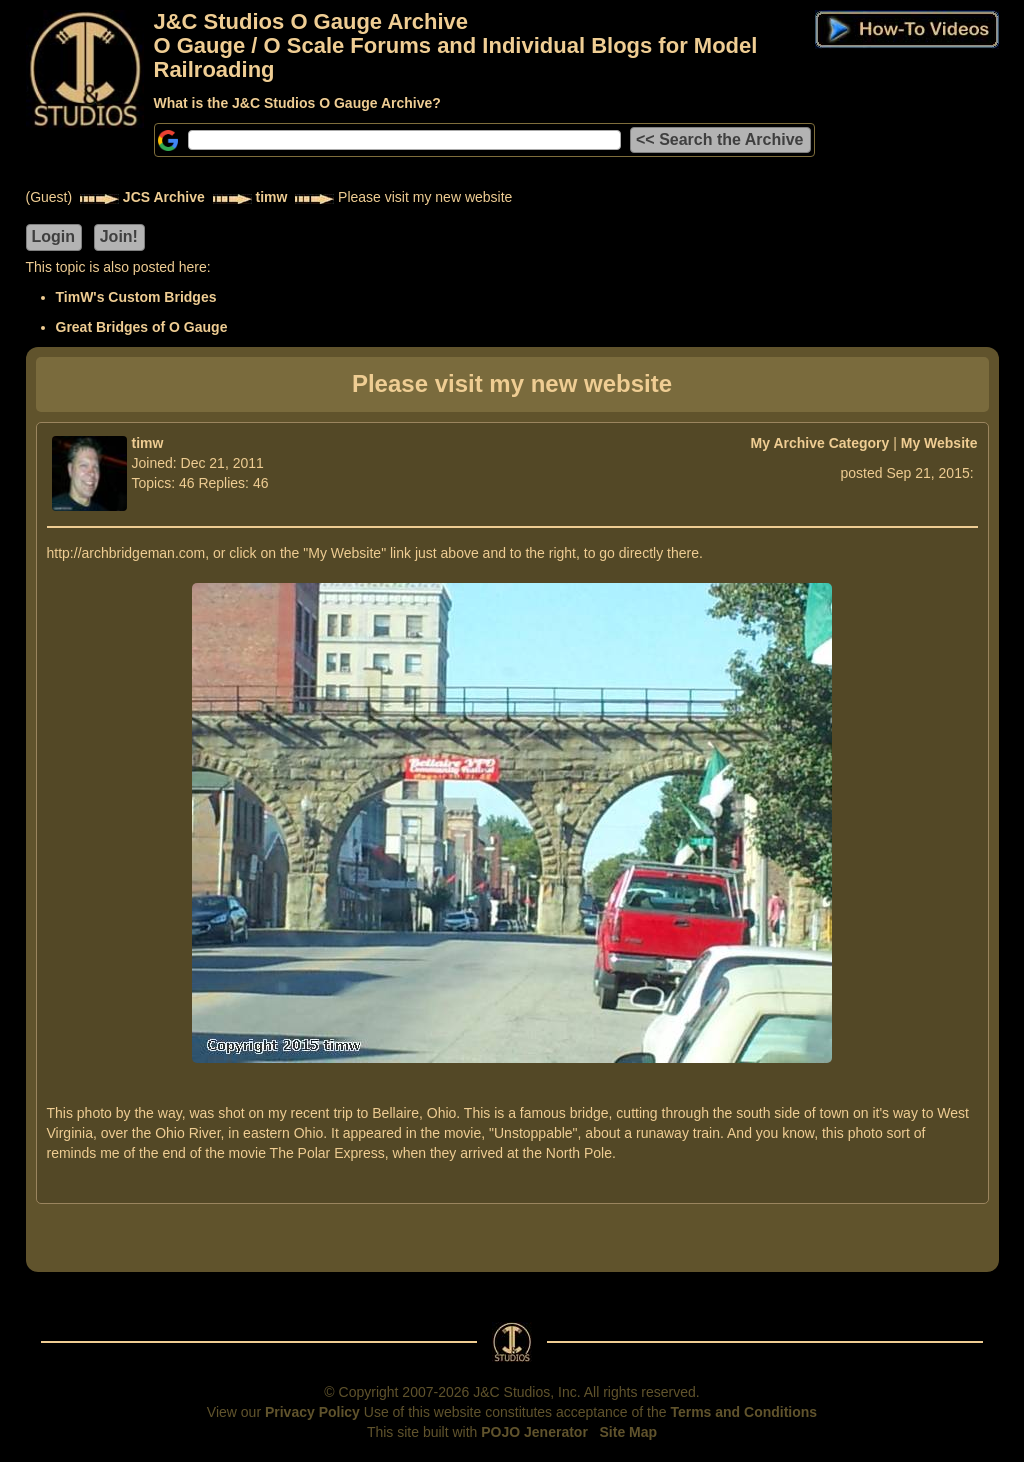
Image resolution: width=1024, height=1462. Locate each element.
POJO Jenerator (534, 1432)
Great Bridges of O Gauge (142, 327)
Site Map (629, 1432)
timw (272, 197)
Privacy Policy (312, 1412)
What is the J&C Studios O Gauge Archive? (297, 103)
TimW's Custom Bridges (136, 297)
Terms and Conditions (743, 1412)
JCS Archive (164, 197)
